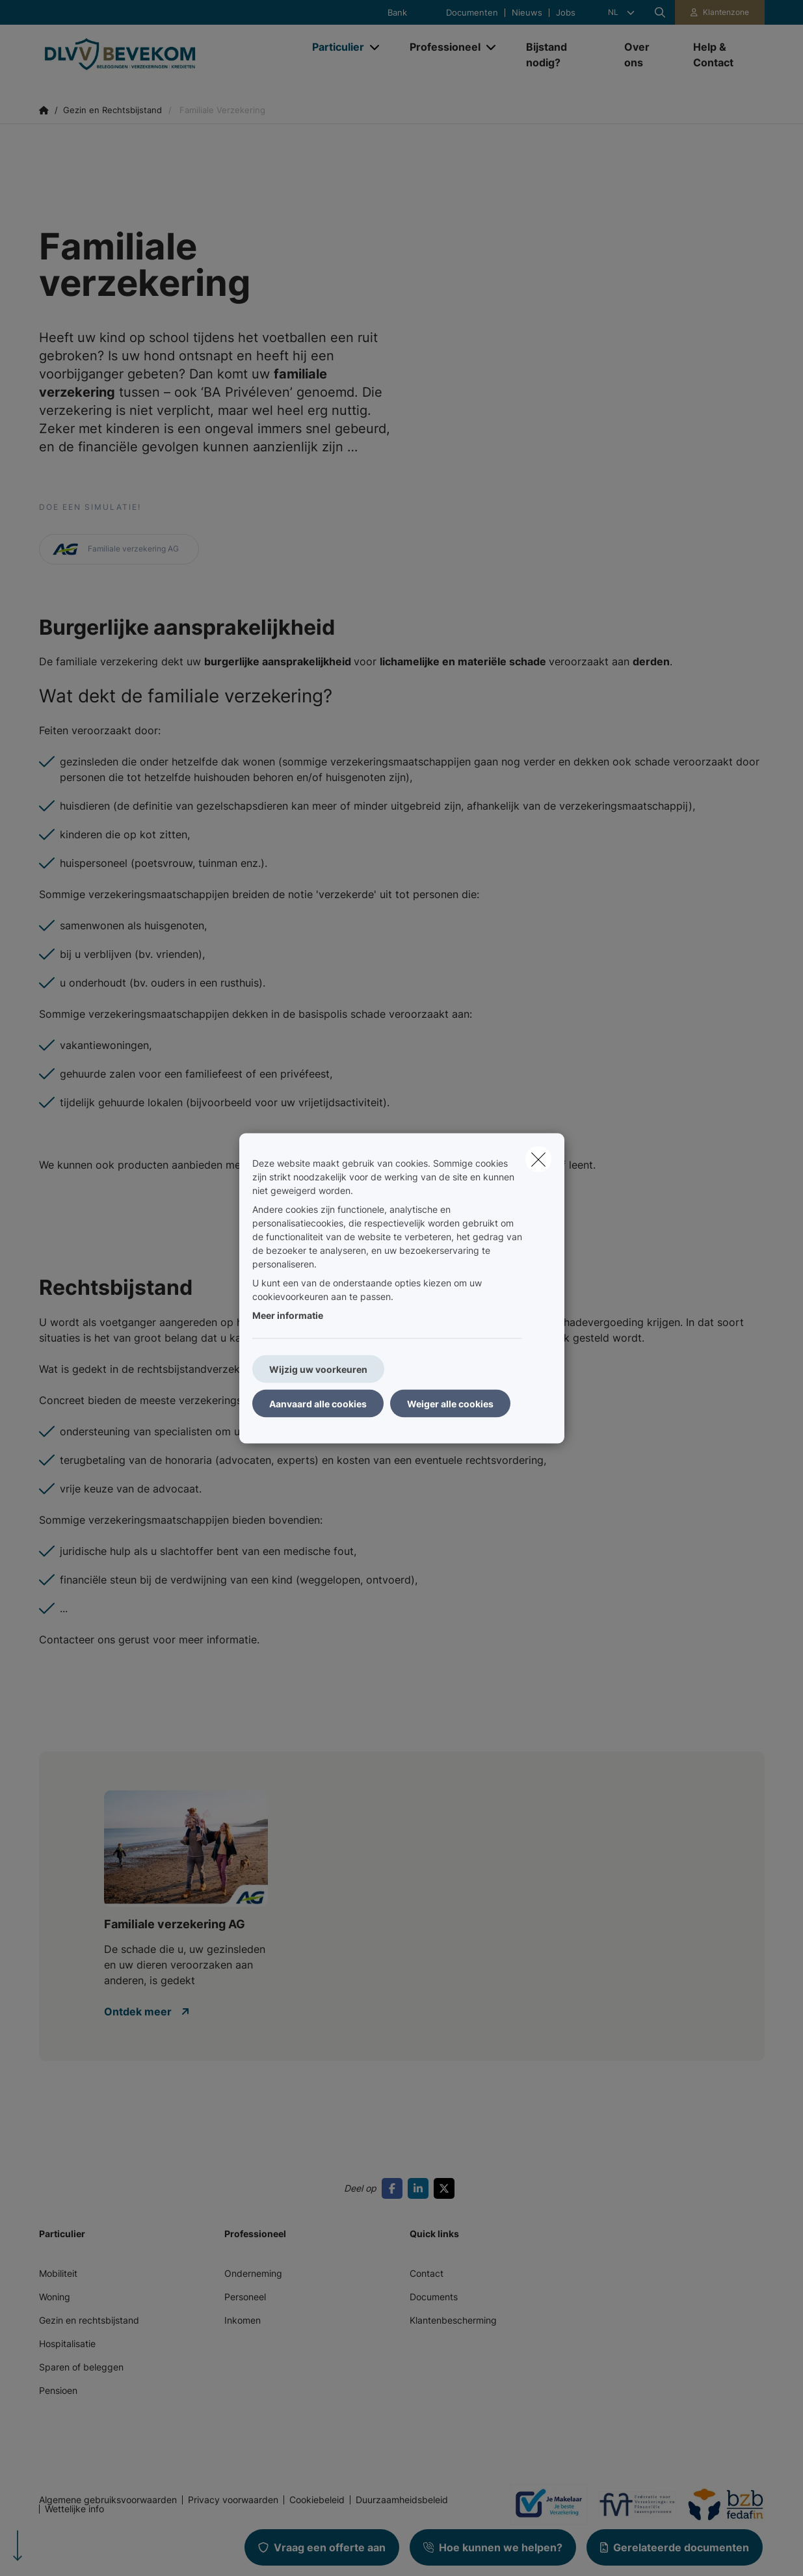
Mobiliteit (58, 2273)
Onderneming (253, 2273)
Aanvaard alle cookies (318, 1403)
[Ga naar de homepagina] (169, 55)
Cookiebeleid (317, 2499)
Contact (426, 2273)
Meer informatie (287, 1314)
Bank (397, 12)
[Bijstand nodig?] (562, 54)
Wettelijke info (74, 2509)
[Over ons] (645, 54)
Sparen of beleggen (81, 2366)
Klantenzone (726, 12)
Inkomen (242, 2320)
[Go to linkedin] (421, 2188)
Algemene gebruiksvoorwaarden (108, 2499)
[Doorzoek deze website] (660, 12)
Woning (54, 2296)
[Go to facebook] (395, 2188)
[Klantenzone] (720, 12)
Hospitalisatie (67, 2343)
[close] (538, 1159)
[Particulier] (333, 46)
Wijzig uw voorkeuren (318, 1368)
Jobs (565, 12)
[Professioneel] (440, 46)
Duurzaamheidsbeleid (402, 2499)
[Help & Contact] (722, 54)
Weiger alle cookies (450, 1403)
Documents (434, 2296)
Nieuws (527, 12)
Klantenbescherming (453, 2320)
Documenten (472, 12)
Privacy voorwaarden (233, 2499)
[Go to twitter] (447, 2188)
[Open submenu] (375, 47)
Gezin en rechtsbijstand (89, 2320)
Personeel (245, 2296)
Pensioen (58, 2390)
